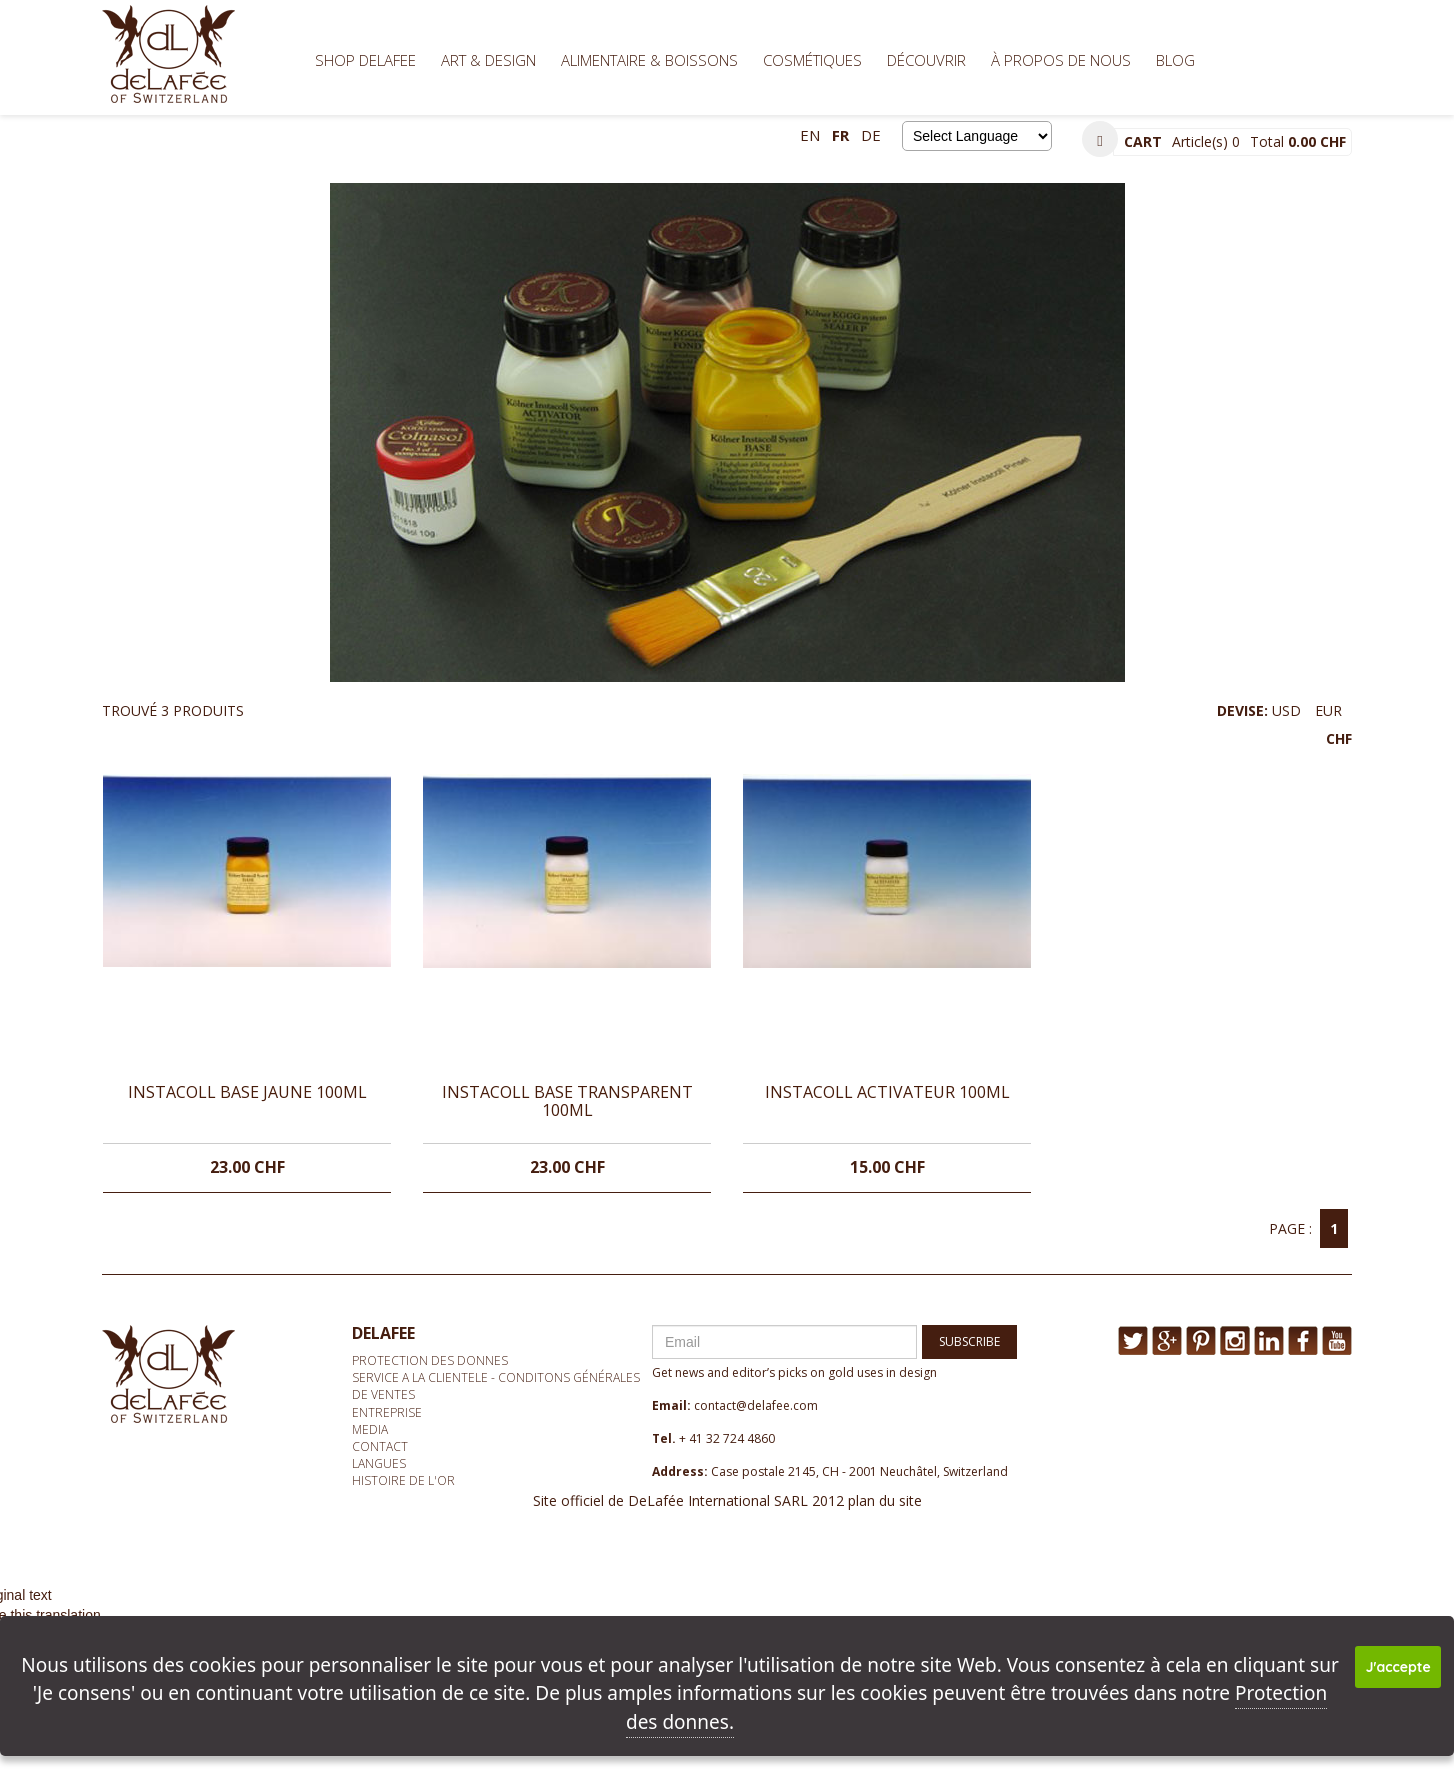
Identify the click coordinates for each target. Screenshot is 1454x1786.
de (871, 135)
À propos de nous (1061, 60)
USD (1286, 710)
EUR (1328, 710)
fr (840, 135)
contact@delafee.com (756, 1405)
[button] (1100, 139)
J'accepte (1398, 1667)
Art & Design (488, 60)
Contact (380, 1446)
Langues (379, 1463)
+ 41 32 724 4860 (727, 1438)
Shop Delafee (365, 60)
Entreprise (387, 1412)
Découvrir (926, 60)
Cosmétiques (812, 60)
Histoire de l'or (403, 1480)
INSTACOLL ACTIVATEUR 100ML (887, 1092)
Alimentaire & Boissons (649, 60)
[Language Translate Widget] (977, 136)
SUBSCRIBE (969, 1341)
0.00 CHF (1317, 141)
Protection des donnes (430, 1360)
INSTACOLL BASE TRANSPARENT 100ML (567, 1101)
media (370, 1429)
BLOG (1175, 60)
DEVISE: (1284, 724)
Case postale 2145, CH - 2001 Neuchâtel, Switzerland (859, 1471)
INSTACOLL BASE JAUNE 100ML (247, 1092)
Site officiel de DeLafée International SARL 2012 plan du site (727, 1500)
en (810, 135)
